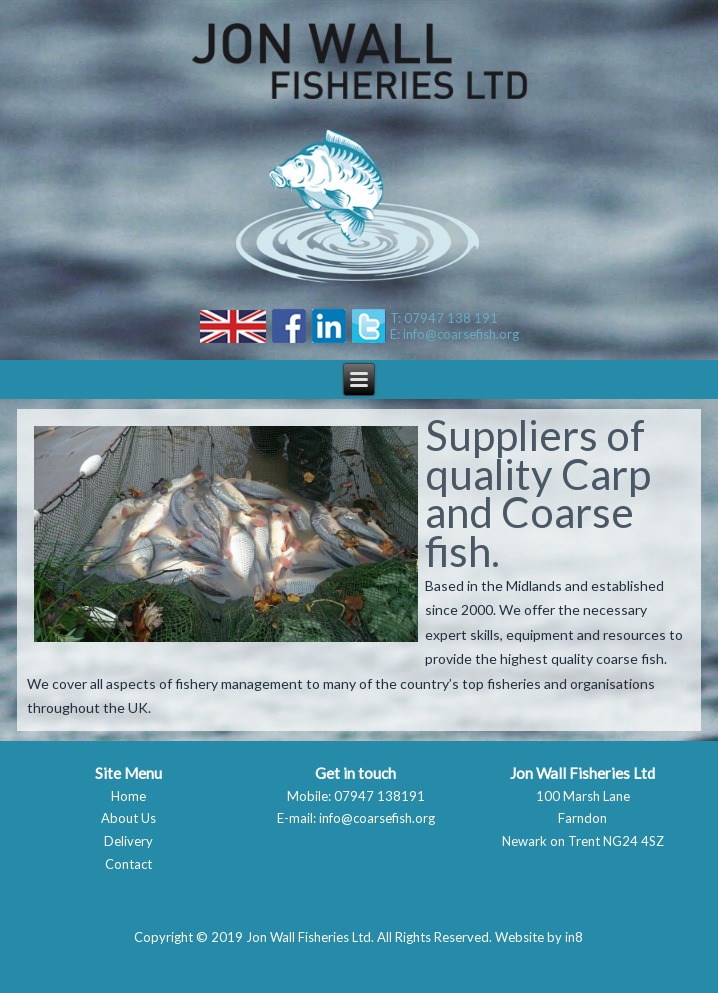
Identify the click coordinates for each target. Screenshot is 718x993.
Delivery (128, 841)
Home (128, 796)
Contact (128, 864)
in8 (574, 937)
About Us (128, 818)
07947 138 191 (451, 318)
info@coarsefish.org (461, 334)
